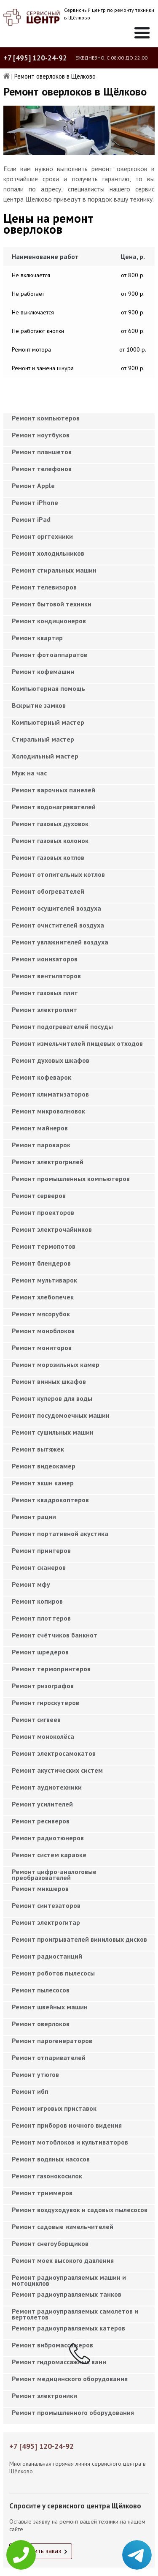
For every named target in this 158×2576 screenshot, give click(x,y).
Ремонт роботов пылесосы (53, 1973)
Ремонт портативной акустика (60, 1533)
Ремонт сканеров (39, 1567)
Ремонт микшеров (40, 1888)
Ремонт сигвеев (36, 1719)
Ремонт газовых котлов (48, 857)
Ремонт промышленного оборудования (73, 2412)
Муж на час (29, 773)
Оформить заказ (37, 2550)
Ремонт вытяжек (38, 1449)
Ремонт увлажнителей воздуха (60, 942)
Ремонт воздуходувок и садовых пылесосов (79, 2209)
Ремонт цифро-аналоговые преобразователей (54, 1874)
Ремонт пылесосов (41, 1990)
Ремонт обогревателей (48, 891)
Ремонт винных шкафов (49, 1381)
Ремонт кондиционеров (49, 621)
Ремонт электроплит (44, 1009)
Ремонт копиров (37, 1601)
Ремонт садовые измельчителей (62, 2226)
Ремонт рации (34, 1516)
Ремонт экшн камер (43, 1483)
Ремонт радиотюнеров (48, 1838)
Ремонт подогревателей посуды (62, 1026)
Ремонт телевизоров (44, 587)
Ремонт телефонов (42, 468)
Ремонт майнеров (40, 1128)
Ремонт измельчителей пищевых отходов (77, 1043)
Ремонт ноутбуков (41, 435)
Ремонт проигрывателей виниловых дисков (79, 1939)
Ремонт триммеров (42, 2193)
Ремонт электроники (44, 2395)
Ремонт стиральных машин (54, 570)
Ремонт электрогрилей (47, 1161)
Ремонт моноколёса (43, 1736)
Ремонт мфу (31, 1584)
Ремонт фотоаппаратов (49, 654)
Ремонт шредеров (40, 1652)
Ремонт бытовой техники (51, 604)
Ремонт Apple (33, 485)
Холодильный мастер (45, 756)
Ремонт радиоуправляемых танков (66, 2294)
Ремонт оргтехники (42, 536)
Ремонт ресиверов (41, 1821)
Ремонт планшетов (42, 452)
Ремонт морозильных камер (55, 1364)
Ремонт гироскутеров (45, 1702)
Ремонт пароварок (41, 1145)
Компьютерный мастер (48, 722)
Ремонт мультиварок (44, 1280)
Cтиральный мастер (43, 739)
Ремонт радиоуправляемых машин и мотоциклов (69, 2280)
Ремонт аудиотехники (47, 1787)
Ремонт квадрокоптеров (50, 1499)
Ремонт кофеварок (41, 1077)
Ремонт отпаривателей (49, 2057)
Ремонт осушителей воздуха (56, 908)
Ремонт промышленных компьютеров (71, 1178)
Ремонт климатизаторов (50, 1094)
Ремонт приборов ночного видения (67, 2125)
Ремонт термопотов (43, 1246)
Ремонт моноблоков (43, 1330)
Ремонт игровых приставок (54, 2108)
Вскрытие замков (39, 705)
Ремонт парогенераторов (52, 2040)
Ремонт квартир (37, 637)
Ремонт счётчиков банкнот (54, 1635)
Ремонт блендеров (41, 1263)
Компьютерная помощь (48, 688)
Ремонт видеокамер (43, 1466)
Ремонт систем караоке (49, 1854)
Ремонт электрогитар (46, 1922)
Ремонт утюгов (35, 2074)
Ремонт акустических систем (57, 1770)
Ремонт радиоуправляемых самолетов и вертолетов (75, 2314)
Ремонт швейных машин (50, 2007)
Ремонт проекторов (43, 1212)
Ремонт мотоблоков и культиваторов (70, 2142)
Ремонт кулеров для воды (52, 1398)
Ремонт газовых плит (45, 992)
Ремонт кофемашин (43, 671)
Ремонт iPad (31, 519)
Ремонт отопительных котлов (58, 874)
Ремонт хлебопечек (43, 1297)
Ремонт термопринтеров (51, 1669)
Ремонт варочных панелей (53, 790)
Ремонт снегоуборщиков (50, 2243)
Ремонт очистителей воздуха (58, 925)
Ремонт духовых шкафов (50, 1060)
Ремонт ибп (30, 2091)
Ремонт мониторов (42, 1347)
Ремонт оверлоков (41, 2023)
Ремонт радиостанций (47, 1956)
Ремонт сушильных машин (53, 1432)
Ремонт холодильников (48, 553)
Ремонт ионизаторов (45, 959)
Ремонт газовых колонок (50, 840)
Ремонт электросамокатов (54, 1753)
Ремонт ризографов (43, 1685)
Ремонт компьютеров (46, 418)
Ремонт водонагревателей (54, 806)
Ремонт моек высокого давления (63, 2260)
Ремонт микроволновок (48, 1111)
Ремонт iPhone (35, 502)
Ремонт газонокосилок (47, 2176)
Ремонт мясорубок (41, 1314)
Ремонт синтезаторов (46, 1905)
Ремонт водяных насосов (51, 2159)
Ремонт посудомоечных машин (61, 1415)
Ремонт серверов (39, 1195)
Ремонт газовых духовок (50, 823)
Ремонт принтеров (41, 1550)
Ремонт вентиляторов (46, 975)
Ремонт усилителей (42, 1804)
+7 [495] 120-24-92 (35, 58)
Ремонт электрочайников (52, 1229)
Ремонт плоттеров (41, 1618)
